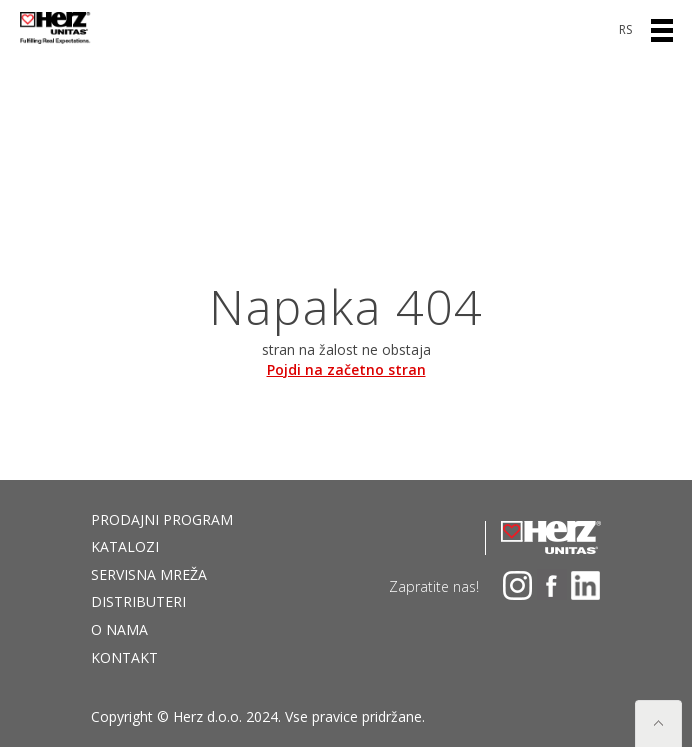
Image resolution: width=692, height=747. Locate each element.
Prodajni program (162, 519)
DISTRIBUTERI (138, 601)
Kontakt (124, 657)
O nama (119, 629)
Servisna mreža (149, 574)
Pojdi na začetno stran (346, 369)
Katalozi (125, 546)
